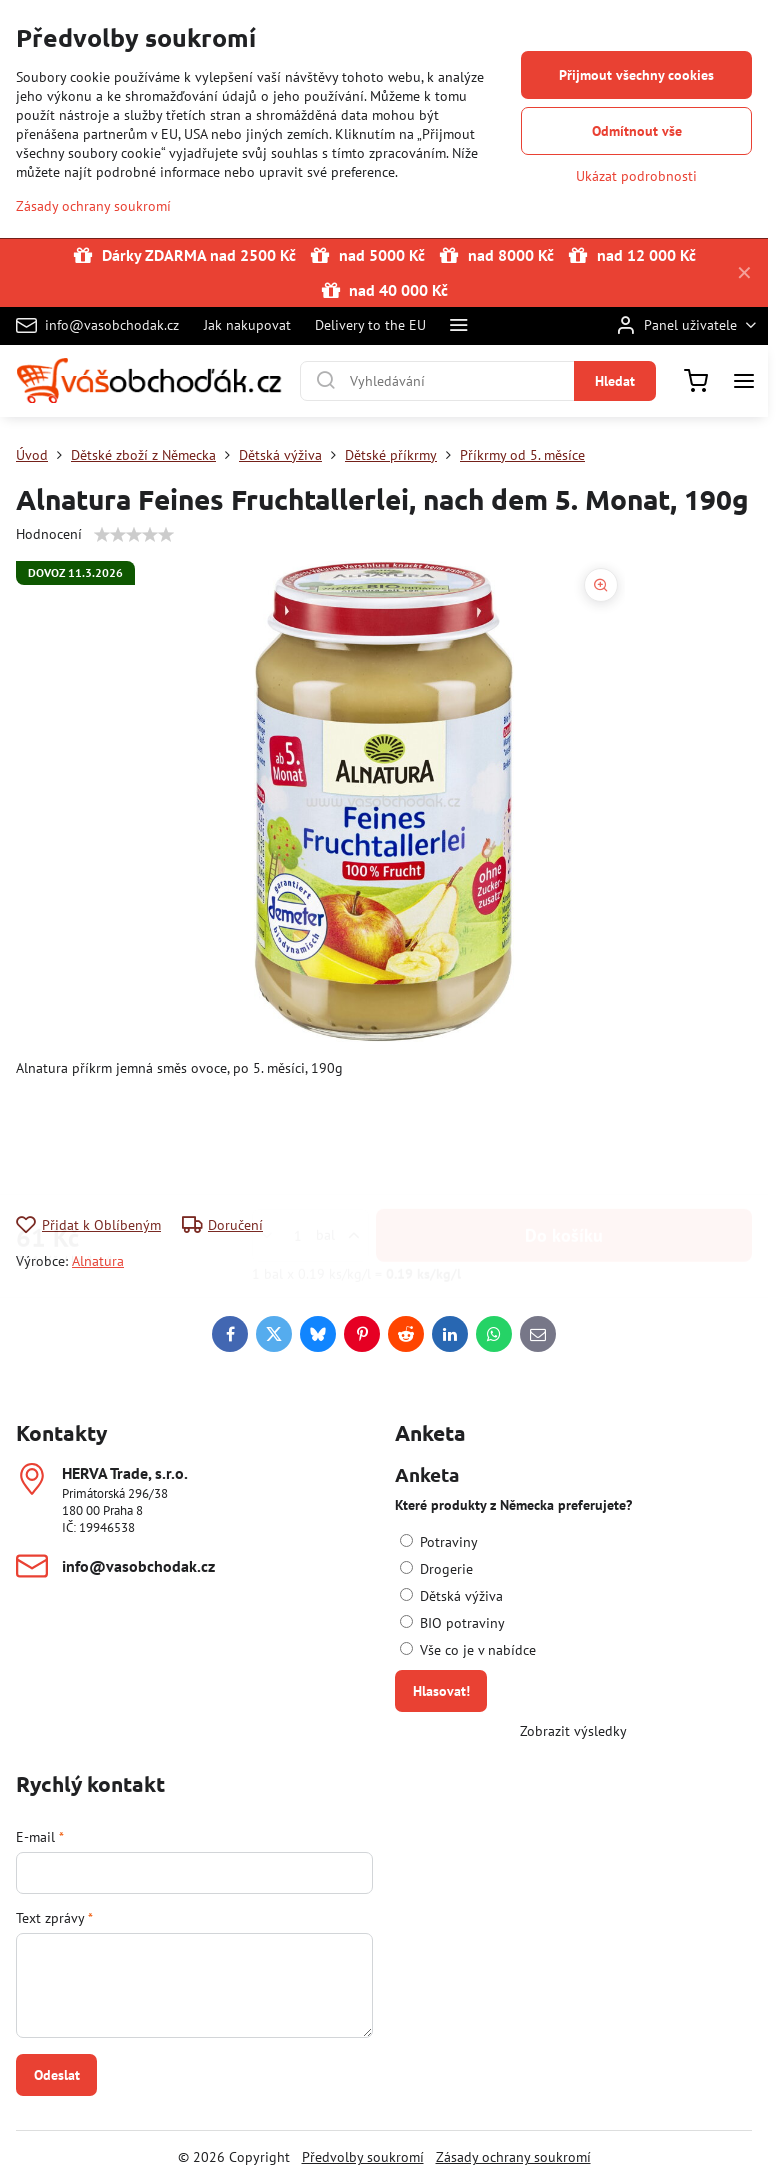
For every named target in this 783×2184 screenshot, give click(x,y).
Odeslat (57, 2075)
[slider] (134, 535)
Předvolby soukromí (363, 2157)
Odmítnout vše (637, 131)
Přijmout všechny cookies (636, 75)
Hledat (615, 381)
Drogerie (436, 1569)
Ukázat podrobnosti (636, 176)
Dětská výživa (451, 1596)
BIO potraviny (452, 1623)
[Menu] (744, 381)
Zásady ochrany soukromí (513, 2157)
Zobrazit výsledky (573, 1731)
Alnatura (98, 1261)
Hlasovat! (441, 1691)
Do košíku (564, 1136)
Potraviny (439, 1542)
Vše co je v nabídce (468, 1650)
